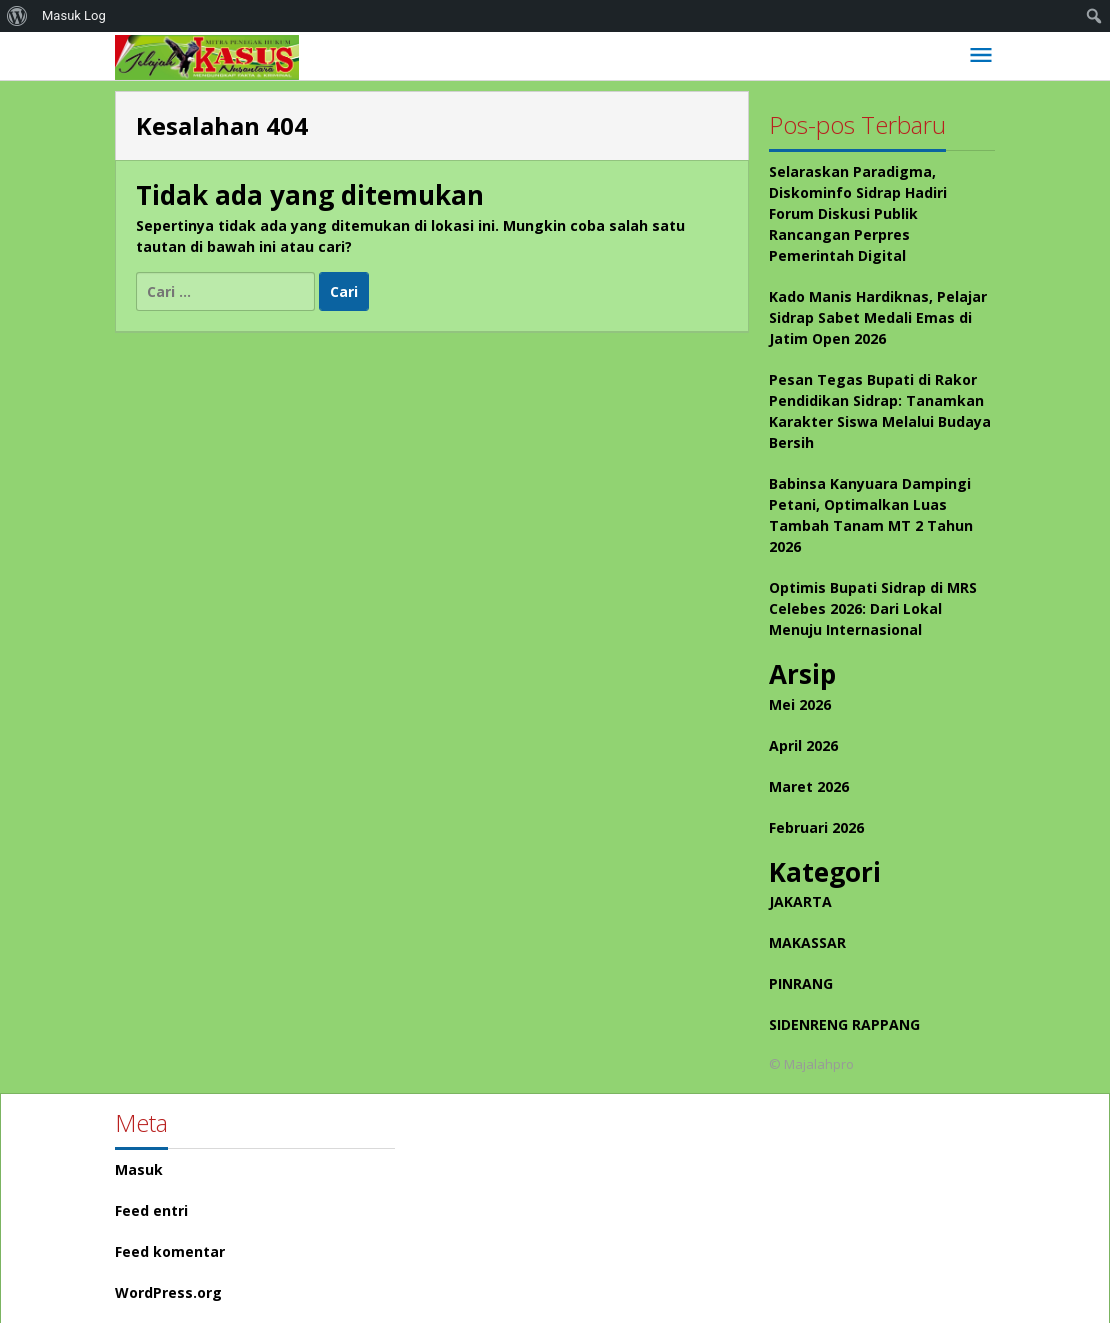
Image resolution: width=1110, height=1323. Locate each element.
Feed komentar (170, 1251)
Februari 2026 (816, 827)
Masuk (139, 1169)
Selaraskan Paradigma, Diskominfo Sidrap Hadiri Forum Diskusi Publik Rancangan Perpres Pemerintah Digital (858, 213)
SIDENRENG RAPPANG (844, 1024)
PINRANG (801, 983)
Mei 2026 (800, 704)
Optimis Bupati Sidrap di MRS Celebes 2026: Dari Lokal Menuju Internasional (873, 608)
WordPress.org (168, 1292)
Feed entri (151, 1210)
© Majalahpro (811, 1064)
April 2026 (803, 745)
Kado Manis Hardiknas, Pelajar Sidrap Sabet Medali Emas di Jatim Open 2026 (878, 317)
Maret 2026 (809, 786)
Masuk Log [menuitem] (74, 15)
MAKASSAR (807, 942)
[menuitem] (17, 16)
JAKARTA (800, 901)
